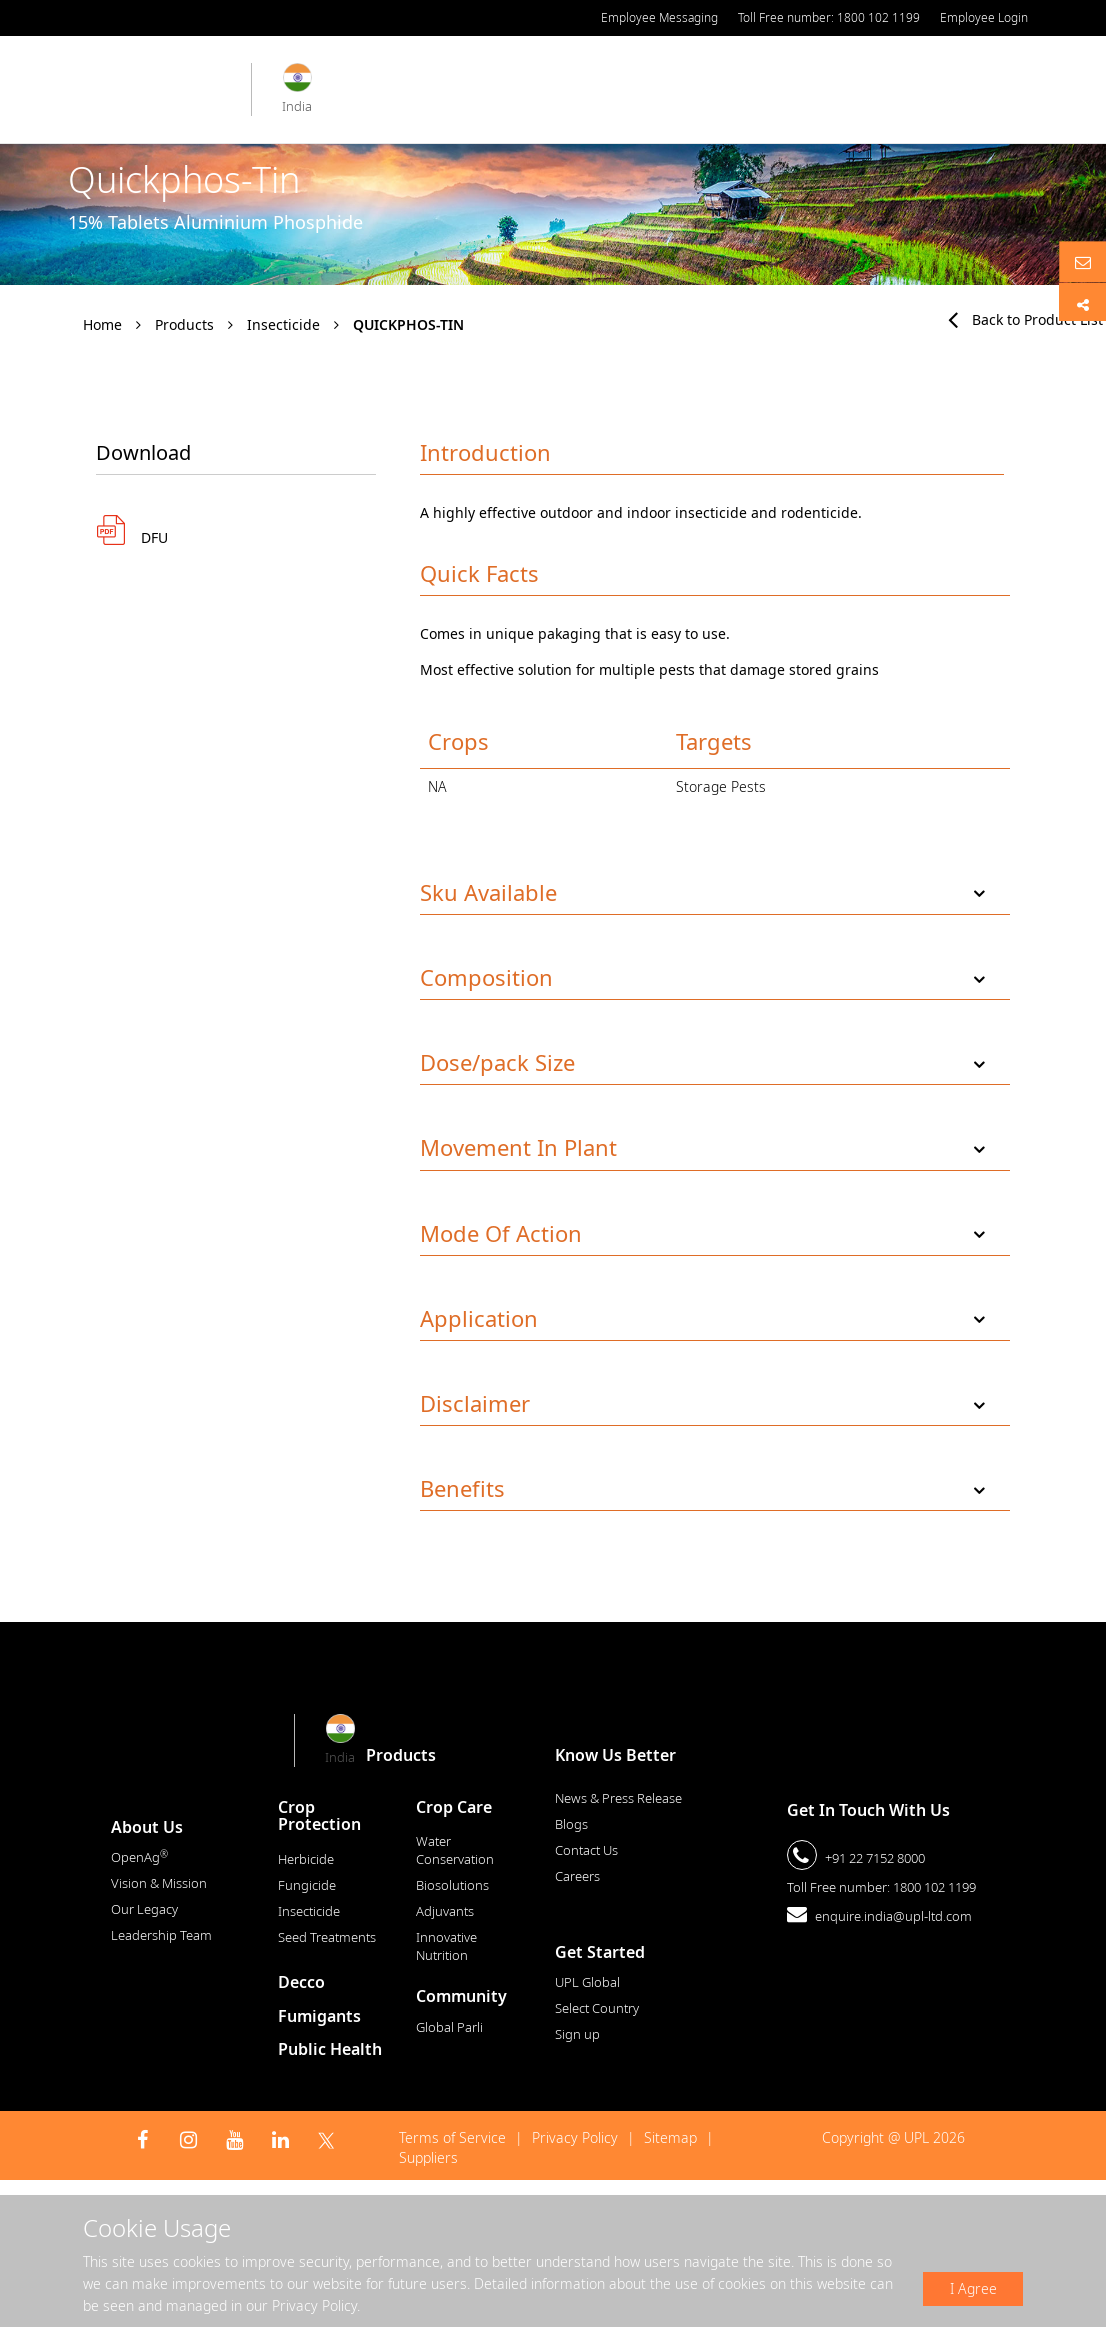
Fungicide (307, 1885)
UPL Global (587, 1982)
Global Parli (449, 2027)
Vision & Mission (159, 1883)
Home (102, 324)
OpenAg (139, 1857)
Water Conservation (455, 1850)
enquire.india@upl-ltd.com (893, 1916)
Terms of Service (452, 2137)
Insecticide (283, 324)
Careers (577, 1876)
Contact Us (586, 1850)
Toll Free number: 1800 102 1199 (829, 17)
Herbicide (306, 1859)
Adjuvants (445, 1911)
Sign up (577, 2034)
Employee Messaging (659, 17)
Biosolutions (452, 1885)
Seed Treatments (327, 1937)
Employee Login (984, 17)
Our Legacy (144, 1909)
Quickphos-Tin (408, 324)
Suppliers (428, 2157)
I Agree (973, 2288)
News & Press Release (618, 1798)
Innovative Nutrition (446, 1946)
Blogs (571, 1824)
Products (184, 324)
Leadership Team (161, 1935)
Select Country (597, 2008)
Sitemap (670, 2137)
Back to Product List (1025, 319)
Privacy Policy (575, 2137)
